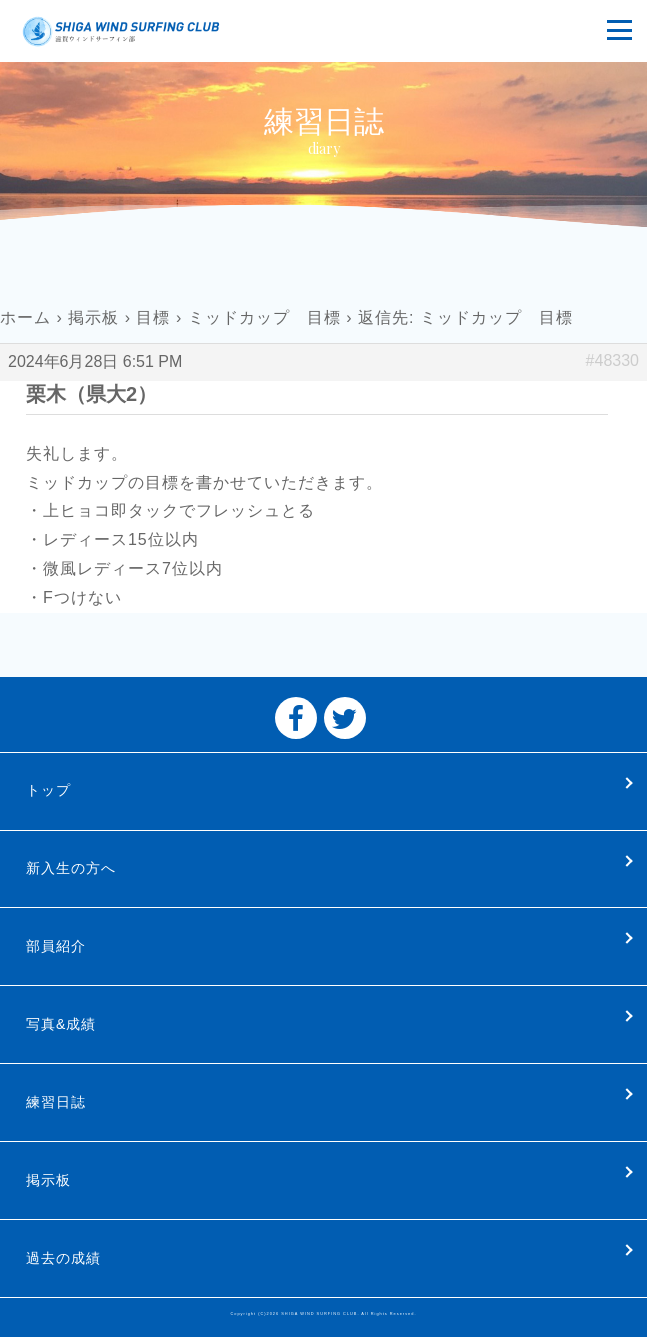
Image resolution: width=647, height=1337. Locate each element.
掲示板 (93, 317)
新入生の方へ (71, 868)
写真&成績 (61, 1024)
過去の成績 (63, 1258)
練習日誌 (56, 1102)
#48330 (612, 360)
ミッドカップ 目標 (264, 317)
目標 (153, 317)
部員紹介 (56, 946)
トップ (48, 790)
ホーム (25, 317)
